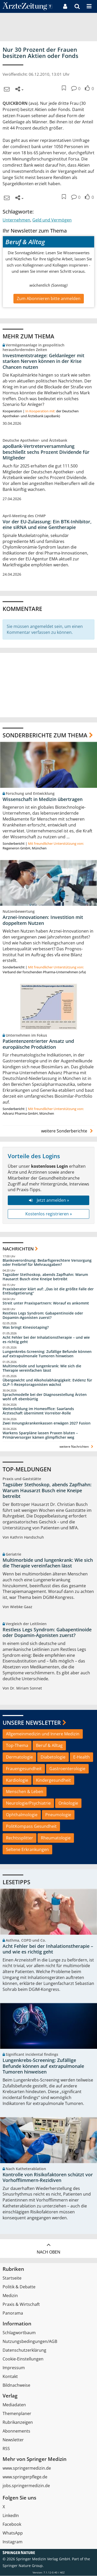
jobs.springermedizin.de (26, 2486)
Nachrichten (18, 1249)
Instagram (13, 2542)
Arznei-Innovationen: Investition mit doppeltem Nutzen (43, 920)
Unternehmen (16, 220)
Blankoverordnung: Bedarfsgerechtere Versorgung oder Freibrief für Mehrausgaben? (47, 1262)
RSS (6, 2449)
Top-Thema (17, 1745)
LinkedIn (11, 2516)
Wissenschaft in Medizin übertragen (43, 799)
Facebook (12, 2524)
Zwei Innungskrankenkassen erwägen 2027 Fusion (47, 1423)
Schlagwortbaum (19, 2333)
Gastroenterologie (67, 1769)
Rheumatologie (56, 1838)
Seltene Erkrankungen (27, 1850)
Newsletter (13, 2440)
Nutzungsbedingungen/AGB (30, 2341)
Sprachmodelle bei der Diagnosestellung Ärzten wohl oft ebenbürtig (45, 1397)
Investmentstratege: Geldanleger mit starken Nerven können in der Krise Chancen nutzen (43, 361)
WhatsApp (13, 2533)
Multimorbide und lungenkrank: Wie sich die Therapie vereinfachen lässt (42, 1368)
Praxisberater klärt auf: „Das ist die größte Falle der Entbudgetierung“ (48, 1291)
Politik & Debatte (19, 2287)
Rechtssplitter (19, 1838)
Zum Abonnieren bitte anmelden (48, 298)
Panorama (13, 2313)
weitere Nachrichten (76, 1447)
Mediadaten (14, 2405)
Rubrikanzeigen (18, 2422)
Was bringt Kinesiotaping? (26, 1327)
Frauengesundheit (24, 1769)
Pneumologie (58, 1815)
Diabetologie (53, 1757)
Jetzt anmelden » (48, 1200)
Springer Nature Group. (23, 2565)
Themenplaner (17, 2414)
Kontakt (10, 2376)
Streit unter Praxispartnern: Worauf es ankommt (46, 1303)
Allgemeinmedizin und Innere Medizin (42, 1734)
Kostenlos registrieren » (48, 1214)
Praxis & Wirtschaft (21, 2304)
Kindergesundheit (53, 1780)
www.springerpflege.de (25, 2477)
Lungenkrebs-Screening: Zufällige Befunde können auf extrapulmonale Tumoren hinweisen (47, 1354)
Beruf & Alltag (49, 1745)
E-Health (81, 1757)
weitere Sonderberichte (67, 1131)
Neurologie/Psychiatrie (28, 1803)
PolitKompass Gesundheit (31, 1826)
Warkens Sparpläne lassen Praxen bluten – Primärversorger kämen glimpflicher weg (40, 1435)
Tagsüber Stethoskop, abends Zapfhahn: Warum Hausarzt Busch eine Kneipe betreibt (45, 1277)
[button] (89, 6)
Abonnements (16, 2431)
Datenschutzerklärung (24, 2350)
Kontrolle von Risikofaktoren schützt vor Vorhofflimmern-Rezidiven (48, 2178)
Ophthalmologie (22, 1815)
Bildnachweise (16, 2385)
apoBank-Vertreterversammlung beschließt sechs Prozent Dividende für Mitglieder (46, 452)
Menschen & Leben (24, 1792)
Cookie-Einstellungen (23, 2359)
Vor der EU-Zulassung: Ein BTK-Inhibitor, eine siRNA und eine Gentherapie (47, 524)
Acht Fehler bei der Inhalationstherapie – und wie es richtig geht (46, 1339)
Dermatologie (19, 1757)
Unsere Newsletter (32, 1723)
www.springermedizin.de (27, 2468)
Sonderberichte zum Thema (45, 735)
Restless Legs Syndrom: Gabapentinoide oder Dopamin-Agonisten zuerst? (43, 1315)
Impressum (14, 2368)
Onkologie (68, 1803)
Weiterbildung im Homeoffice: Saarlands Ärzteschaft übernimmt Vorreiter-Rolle (38, 1411)
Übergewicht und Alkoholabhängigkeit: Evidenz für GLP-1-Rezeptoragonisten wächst (47, 1382)
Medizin (10, 2296)
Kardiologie (17, 1780)
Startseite (12, 2278)
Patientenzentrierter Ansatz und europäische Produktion (38, 1044)
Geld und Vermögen (52, 220)
